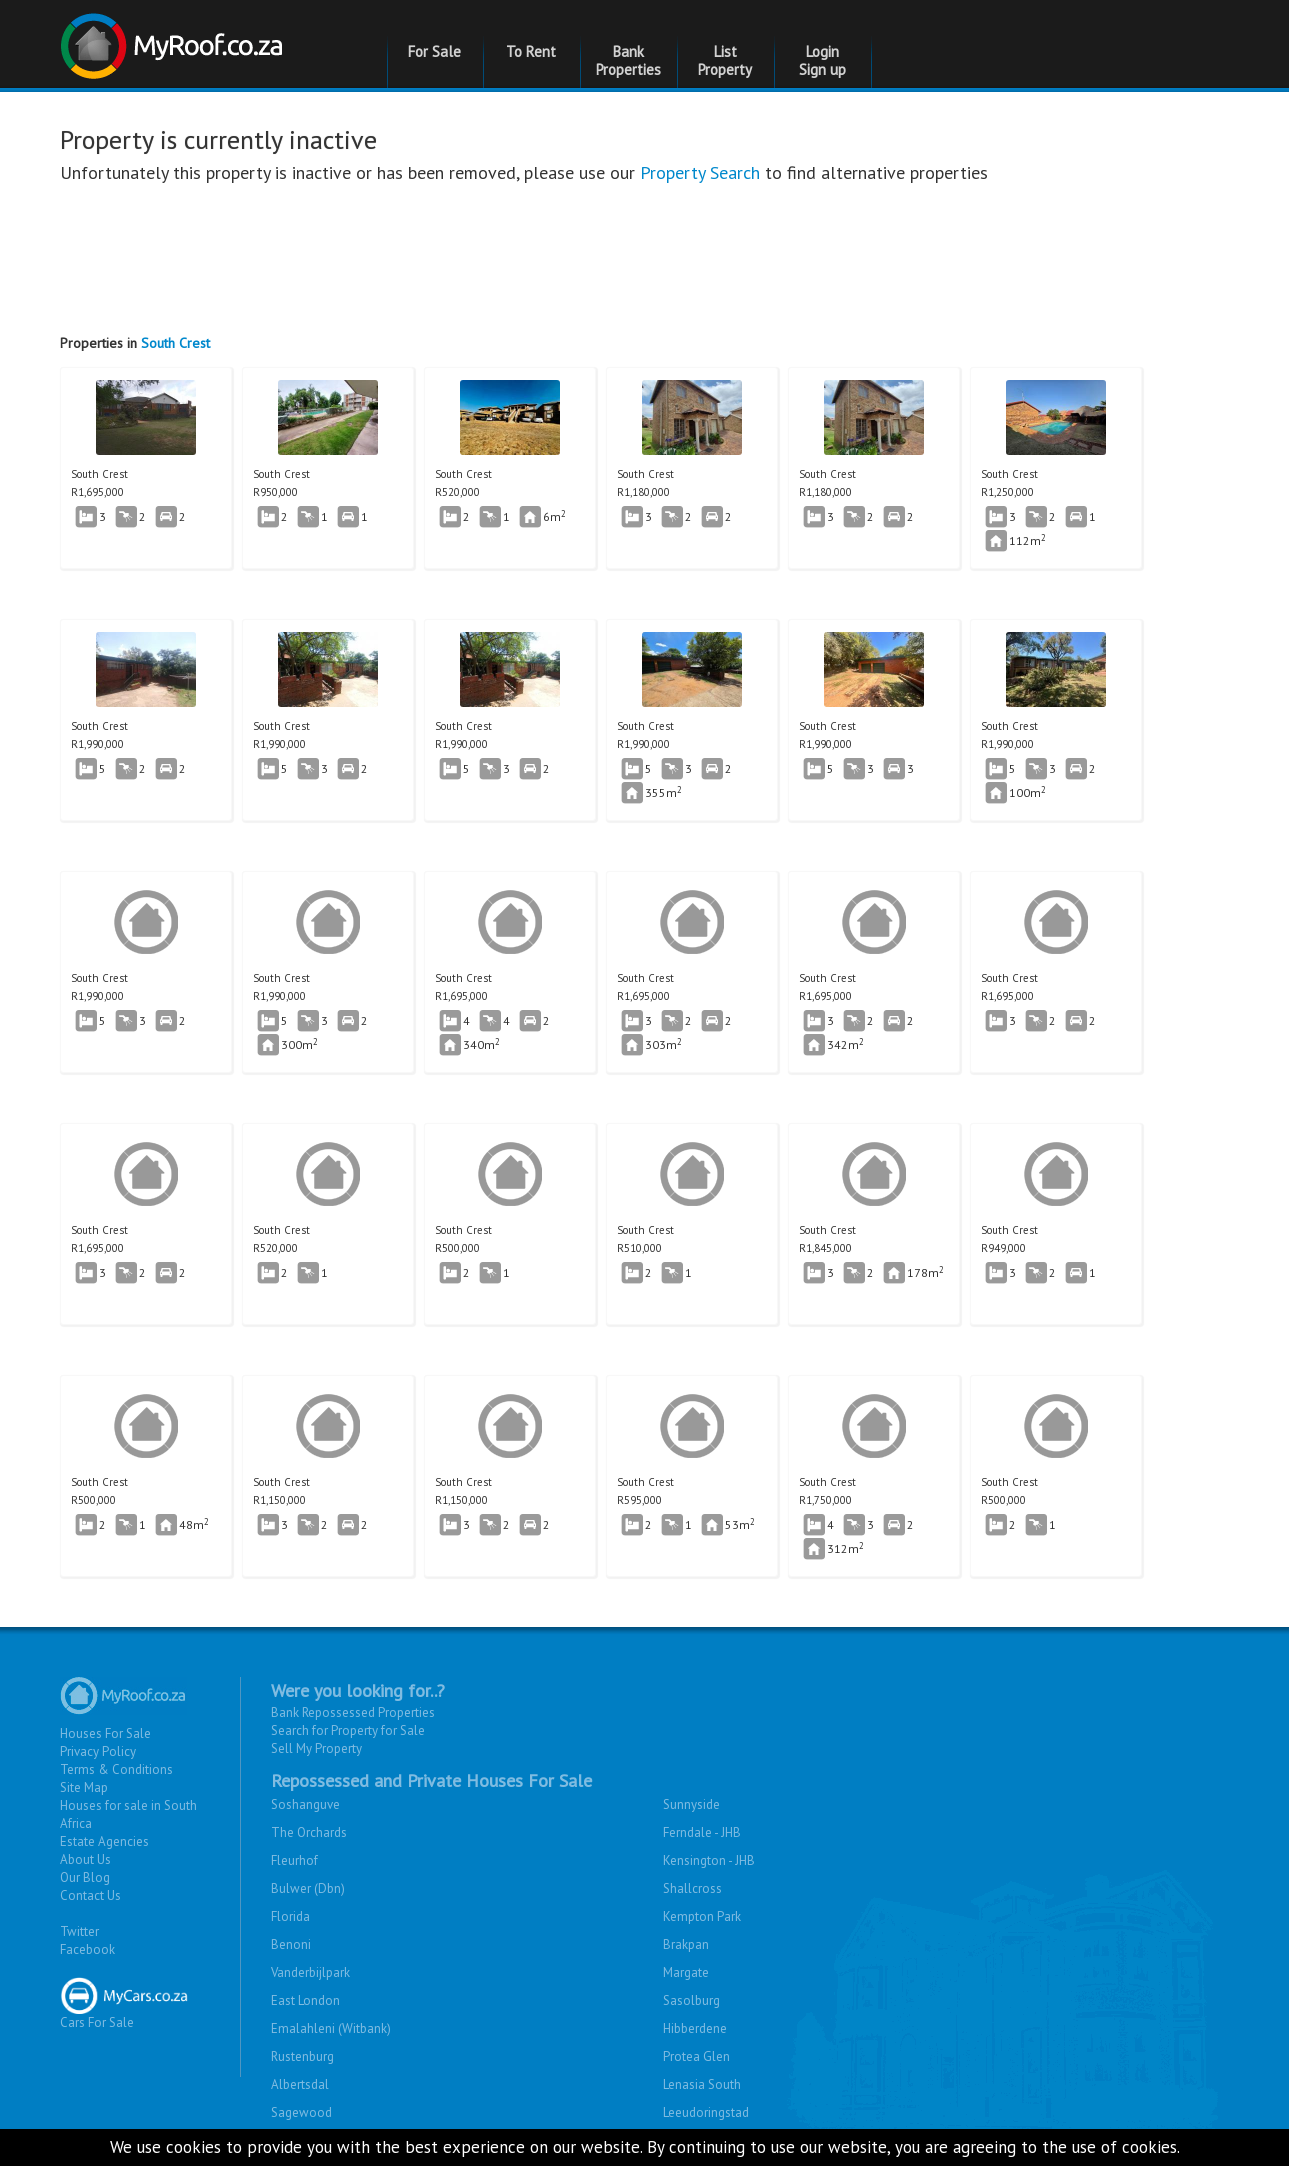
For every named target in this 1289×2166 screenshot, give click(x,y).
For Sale (434, 51)
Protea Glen (696, 2056)
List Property (725, 60)
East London (305, 2000)
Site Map (84, 1787)
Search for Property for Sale (348, 1730)
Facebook (87, 1949)
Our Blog (85, 1877)
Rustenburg (302, 2056)
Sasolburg (691, 2000)
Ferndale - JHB (702, 1832)
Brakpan (686, 1944)
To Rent (531, 51)
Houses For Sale (105, 1733)
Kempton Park (702, 1916)
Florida (290, 1916)
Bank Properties (628, 60)
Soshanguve (305, 1804)
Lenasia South (702, 2084)
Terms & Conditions (116, 1769)
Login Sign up (822, 60)
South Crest (175, 343)
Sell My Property (316, 1748)
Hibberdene (695, 2028)
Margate (686, 1972)
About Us (85, 1859)
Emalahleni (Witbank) (331, 2028)
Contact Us (90, 1895)
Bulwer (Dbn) (308, 1888)
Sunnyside (691, 1804)
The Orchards (309, 1832)
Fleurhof (294, 1860)
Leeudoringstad (706, 2112)
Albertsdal (300, 2084)
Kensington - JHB (709, 1860)
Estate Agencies (104, 1841)
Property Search (700, 172)
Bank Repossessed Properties (353, 1712)
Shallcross (692, 1888)
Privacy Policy (98, 1751)
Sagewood (301, 2112)
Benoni (291, 1944)
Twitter (79, 1931)
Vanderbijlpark (310, 1972)
